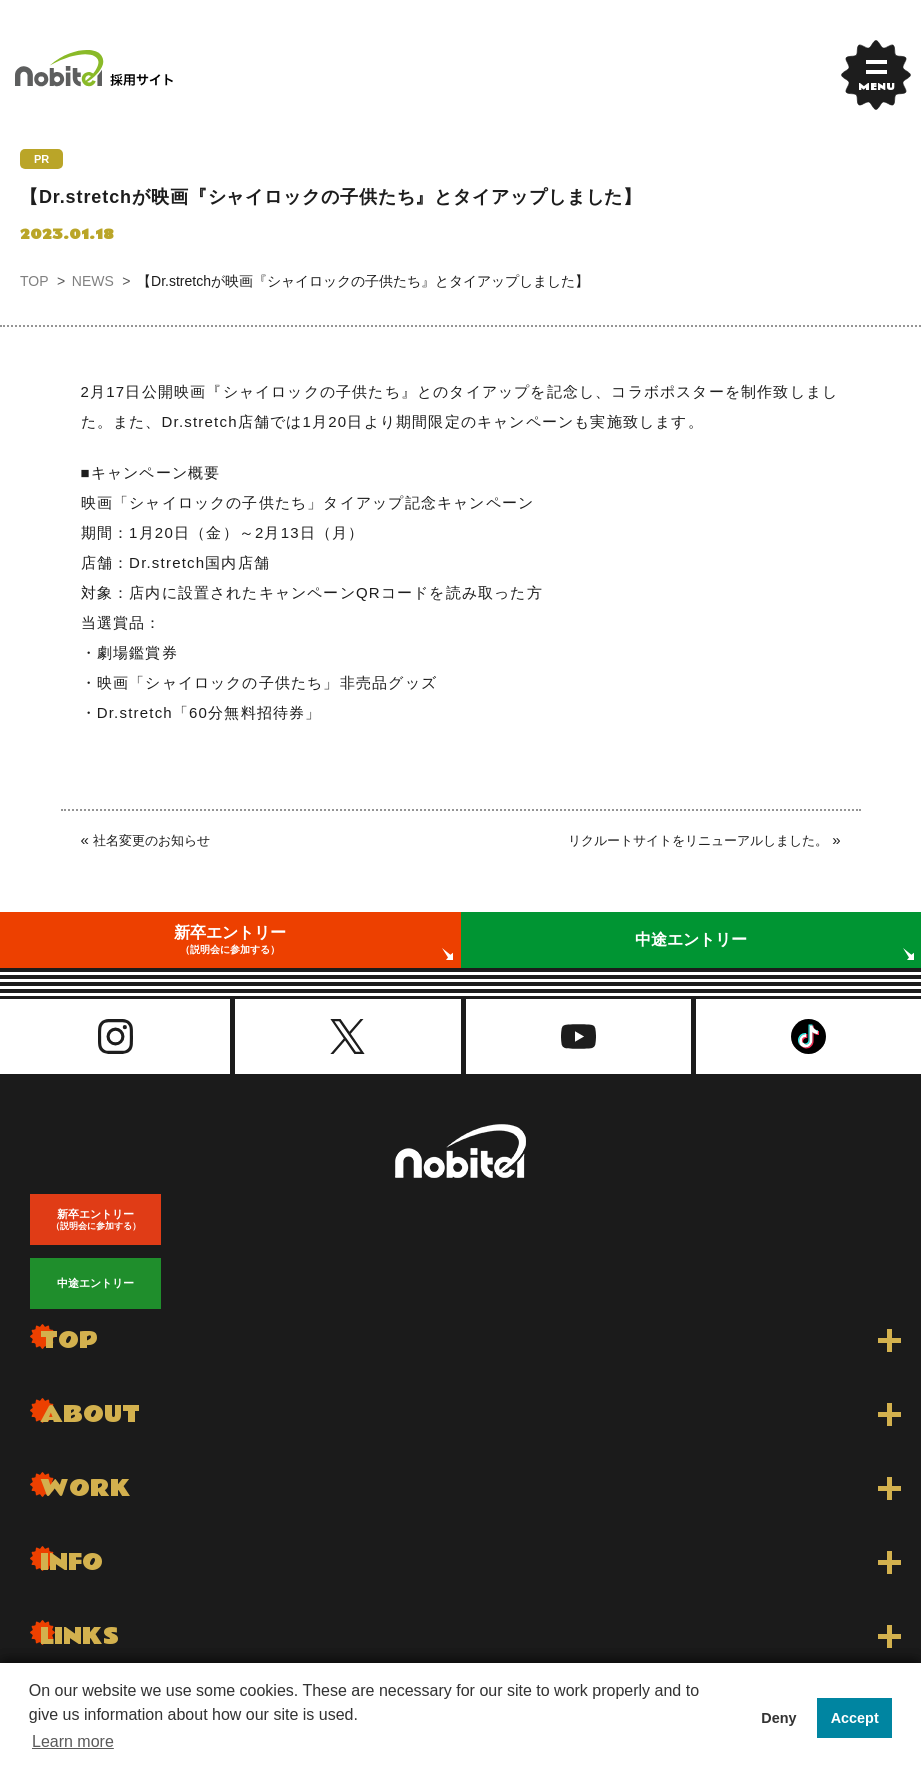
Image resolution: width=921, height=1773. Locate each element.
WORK (85, 1488)
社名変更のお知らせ (151, 840)
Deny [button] (778, 1718)
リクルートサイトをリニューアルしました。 (698, 840)
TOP (34, 281)
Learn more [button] (73, 1741)
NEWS (93, 281)
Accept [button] (855, 1718)
